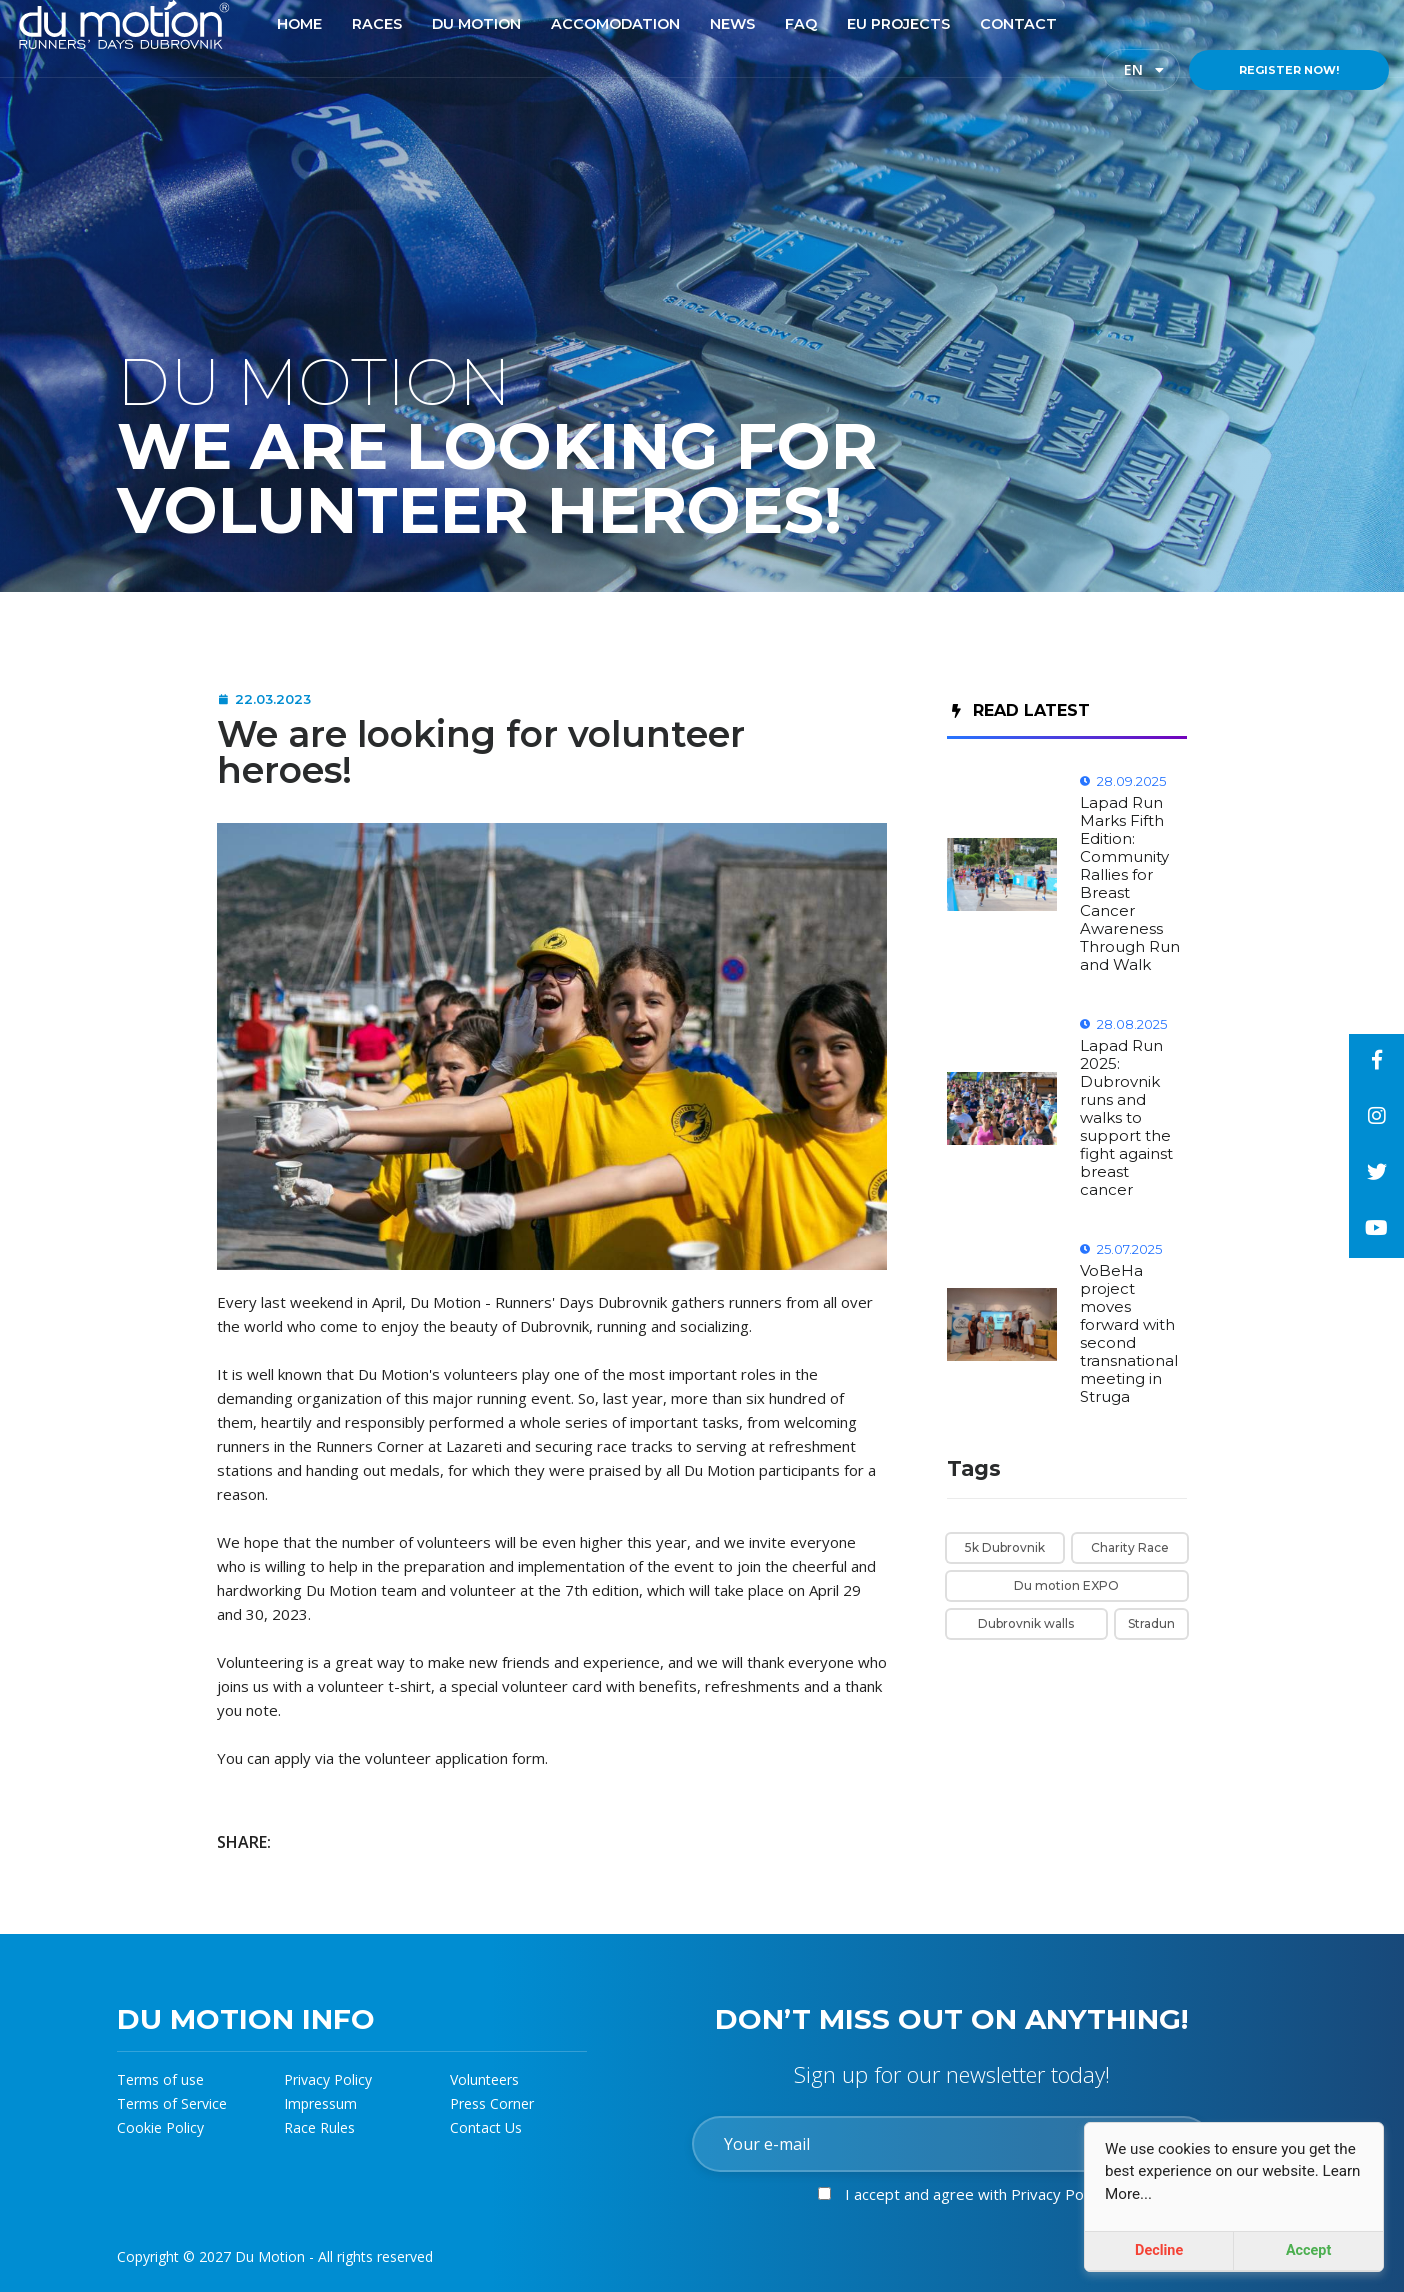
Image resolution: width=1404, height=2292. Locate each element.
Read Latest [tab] (1021, 710)
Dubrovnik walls (1026, 1623)
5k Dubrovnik (1005, 1547)
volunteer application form (455, 1758)
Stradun (1151, 1623)
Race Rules (319, 2127)
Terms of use (160, 2079)
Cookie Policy (160, 2127)
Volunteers (484, 2079)
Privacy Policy (328, 2079)
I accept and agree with (975, 2194)
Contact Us (486, 2127)
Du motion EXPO (1066, 1585)
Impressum (320, 2103)
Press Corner (492, 2103)
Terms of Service (172, 2103)
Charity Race (1130, 1547)
